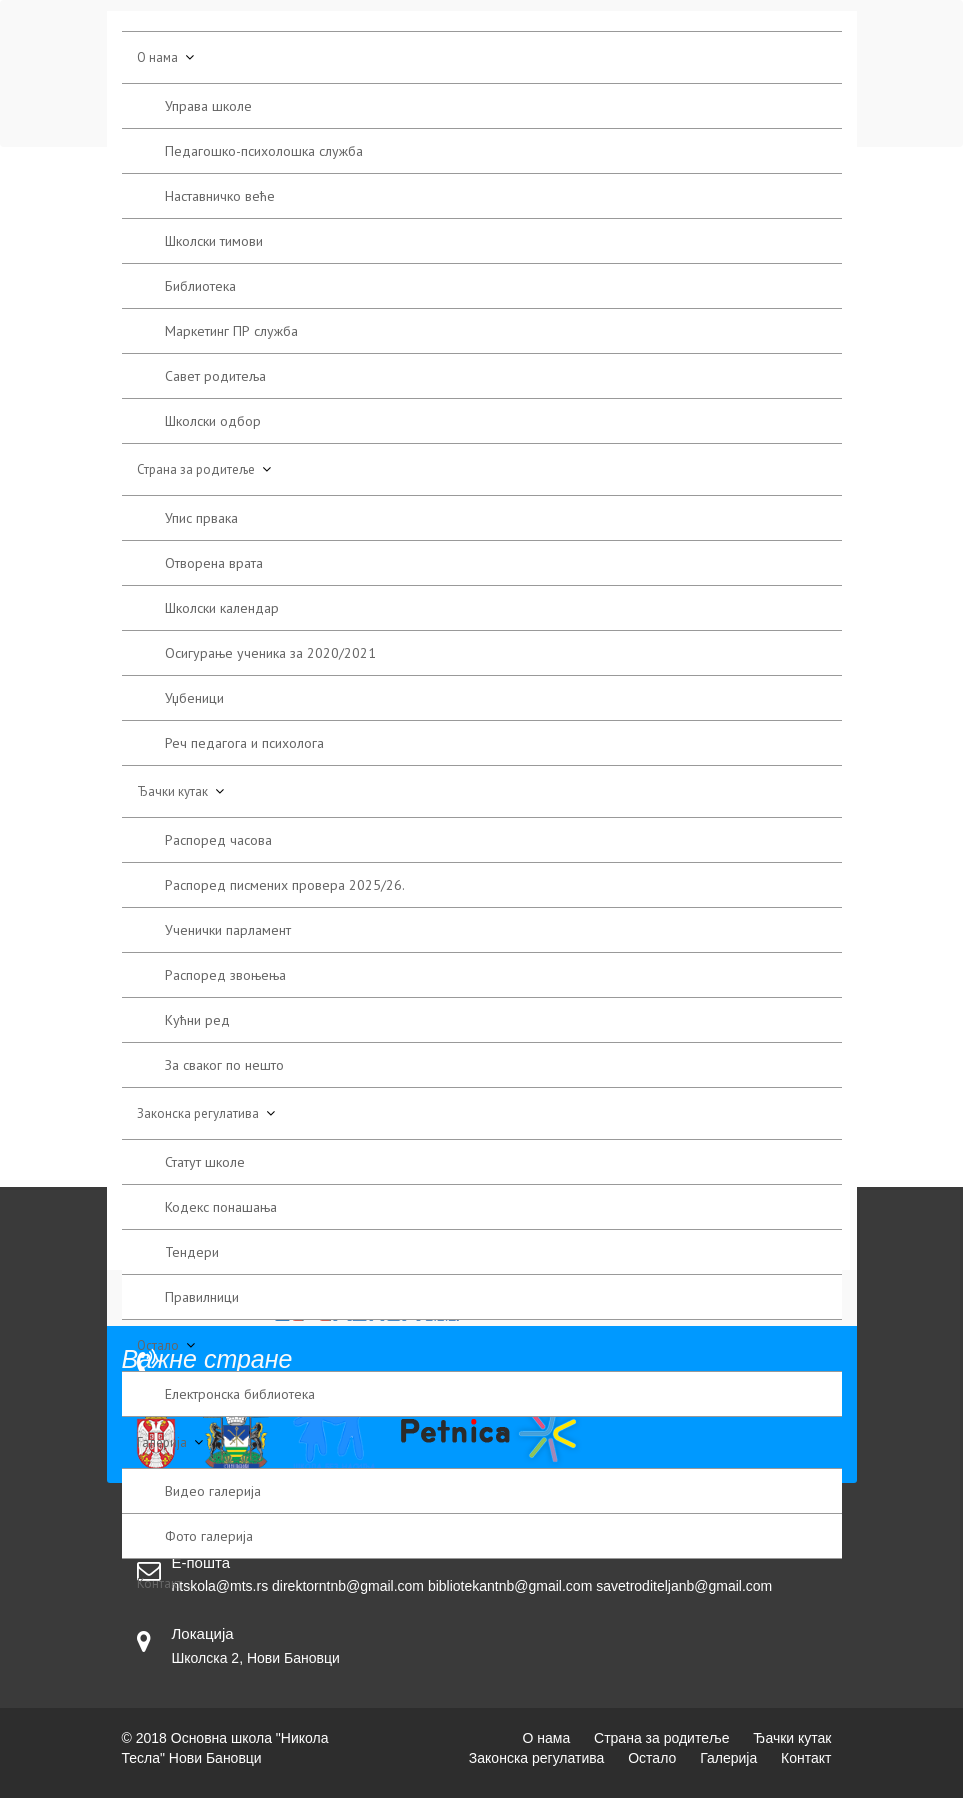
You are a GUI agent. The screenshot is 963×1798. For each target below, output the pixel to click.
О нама (157, 57)
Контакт (159, 1583)
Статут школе (205, 1162)
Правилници (202, 1297)
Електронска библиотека (240, 1394)
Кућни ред (197, 1020)
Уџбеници (194, 698)
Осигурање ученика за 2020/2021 (270, 653)
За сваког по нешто (224, 1065)
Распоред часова (218, 840)
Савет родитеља (215, 376)
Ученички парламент (228, 930)
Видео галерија (213, 1491)
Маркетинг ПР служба (231, 331)
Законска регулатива (198, 1113)
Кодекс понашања (221, 1207)
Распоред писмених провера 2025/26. (285, 885)
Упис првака (201, 518)
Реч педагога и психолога (244, 743)
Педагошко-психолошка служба (264, 151)
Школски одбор (213, 421)
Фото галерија (209, 1536)
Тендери (192, 1252)
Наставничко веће (220, 196)
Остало (158, 1345)
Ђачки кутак (172, 791)
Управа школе (208, 106)
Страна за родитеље (196, 469)
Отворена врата (214, 563)
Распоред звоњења (225, 975)
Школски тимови (214, 241)
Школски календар (222, 608)
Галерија (162, 1442)
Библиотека (200, 286)
